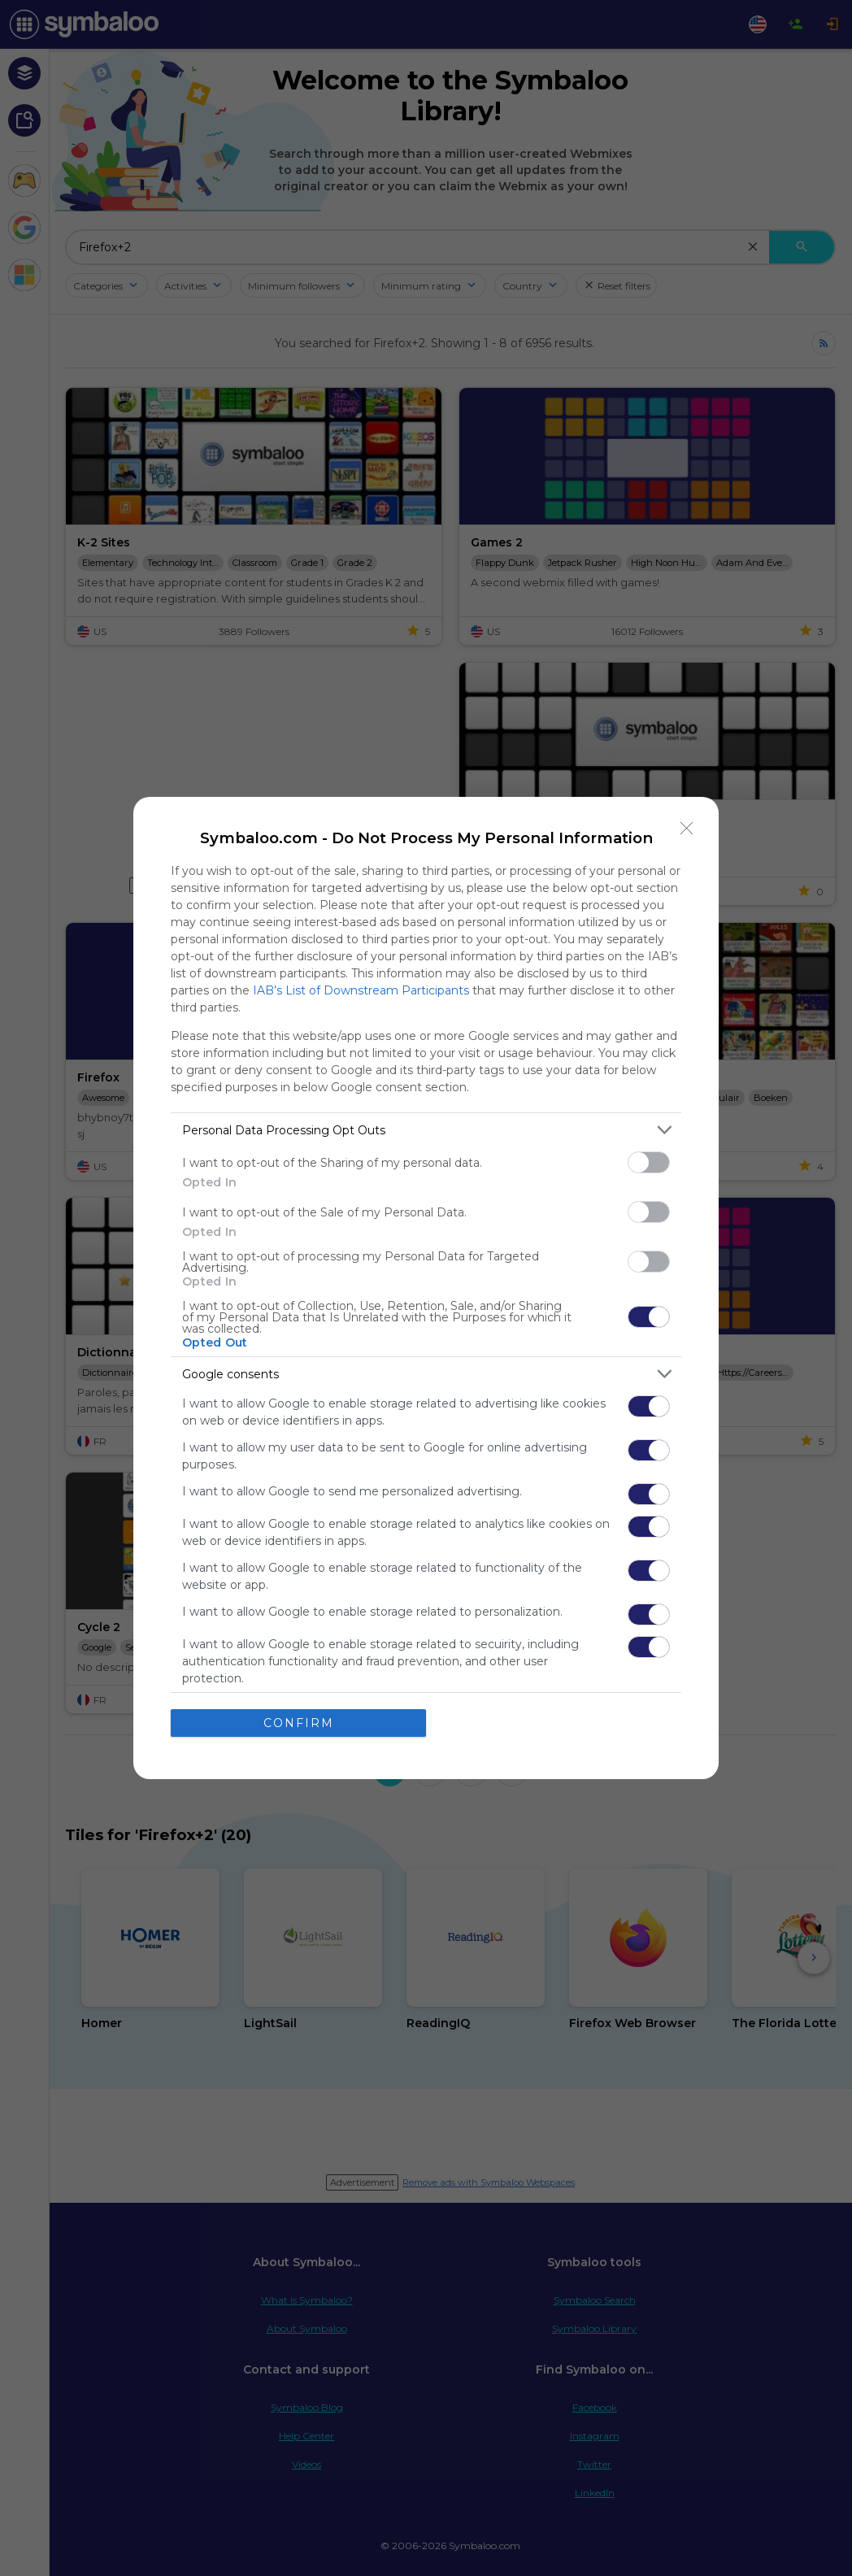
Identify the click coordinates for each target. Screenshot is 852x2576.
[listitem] (426, 1130)
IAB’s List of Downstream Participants (361, 990)
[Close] (687, 828)
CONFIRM (298, 1723)
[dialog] (426, 1288)
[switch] (649, 1162)
